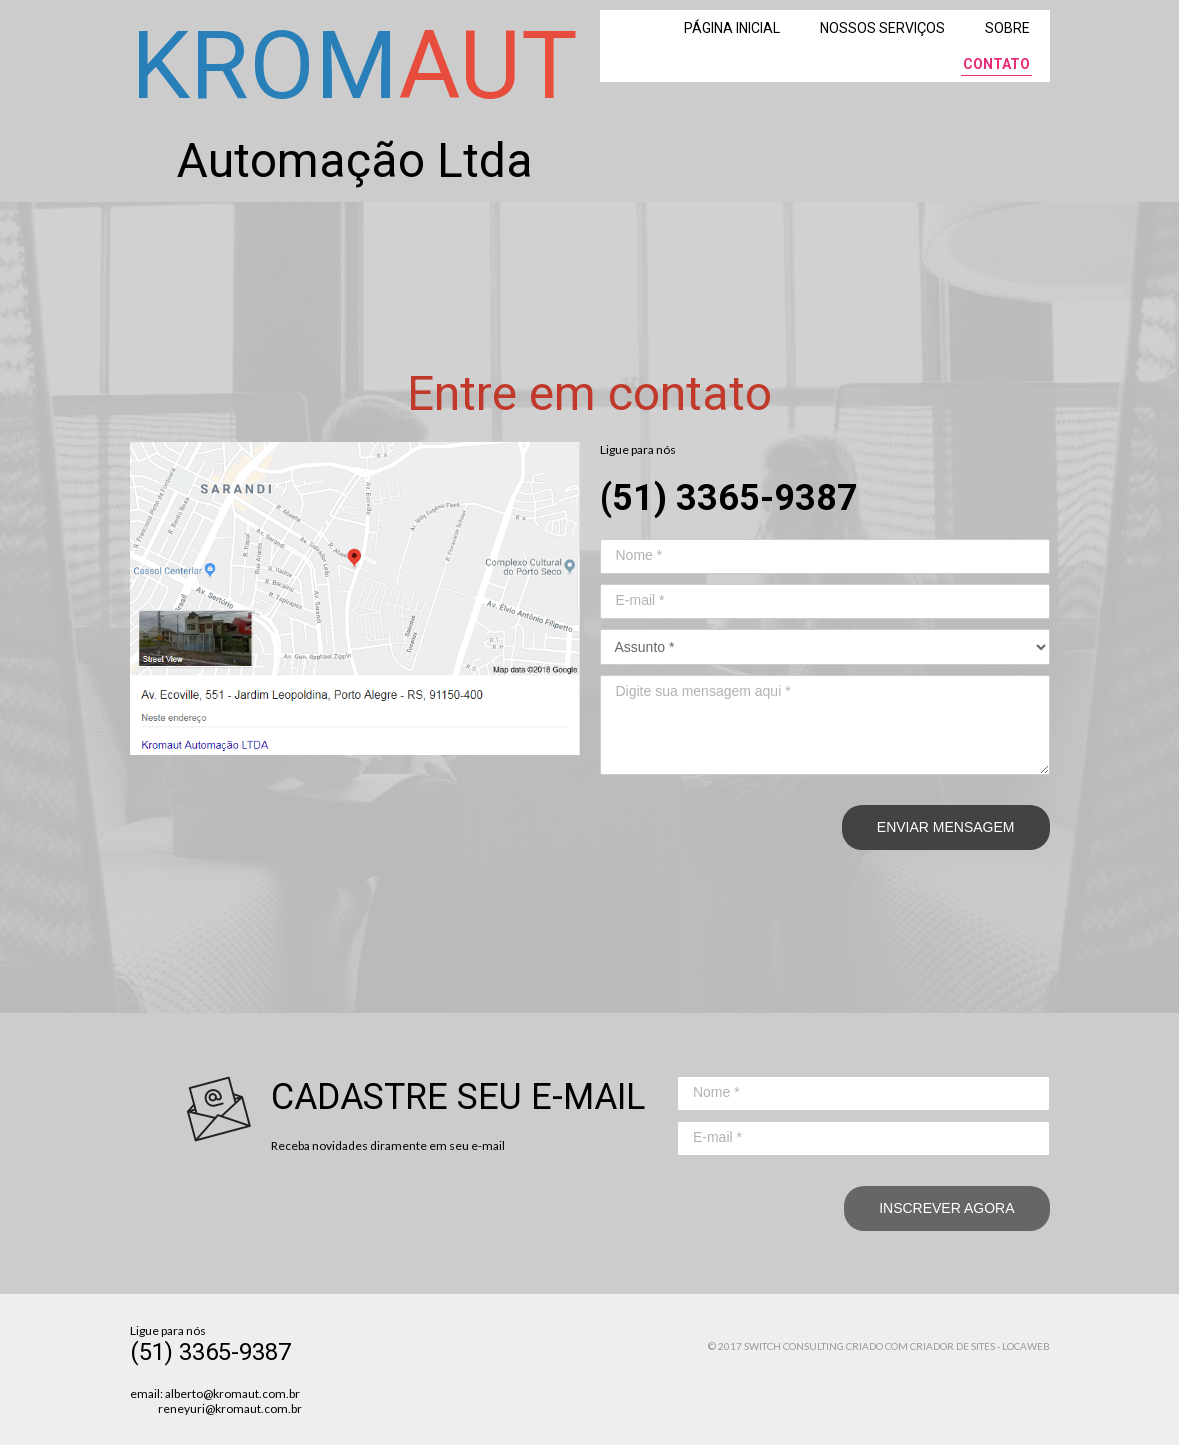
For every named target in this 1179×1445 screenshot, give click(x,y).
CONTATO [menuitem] (996, 64)
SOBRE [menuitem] (1007, 28)
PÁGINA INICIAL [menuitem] (732, 28)
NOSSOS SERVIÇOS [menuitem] (882, 28)
